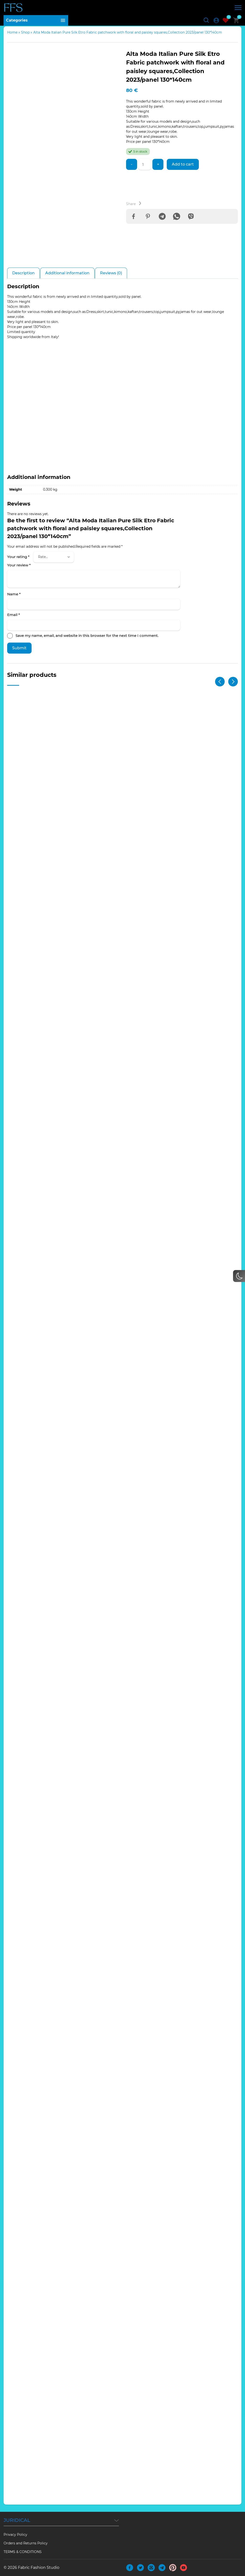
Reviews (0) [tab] (111, 273)
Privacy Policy (15, 2534)
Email (13, 614)
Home (12, 32)
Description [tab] (23, 273)
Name (14, 594)
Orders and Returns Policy (26, 2543)
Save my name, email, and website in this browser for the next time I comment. (87, 635)
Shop (25, 32)
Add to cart (183, 164)
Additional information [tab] (67, 273)
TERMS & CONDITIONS (23, 2552)
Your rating (18, 556)
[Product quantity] (144, 164)
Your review (19, 565)
